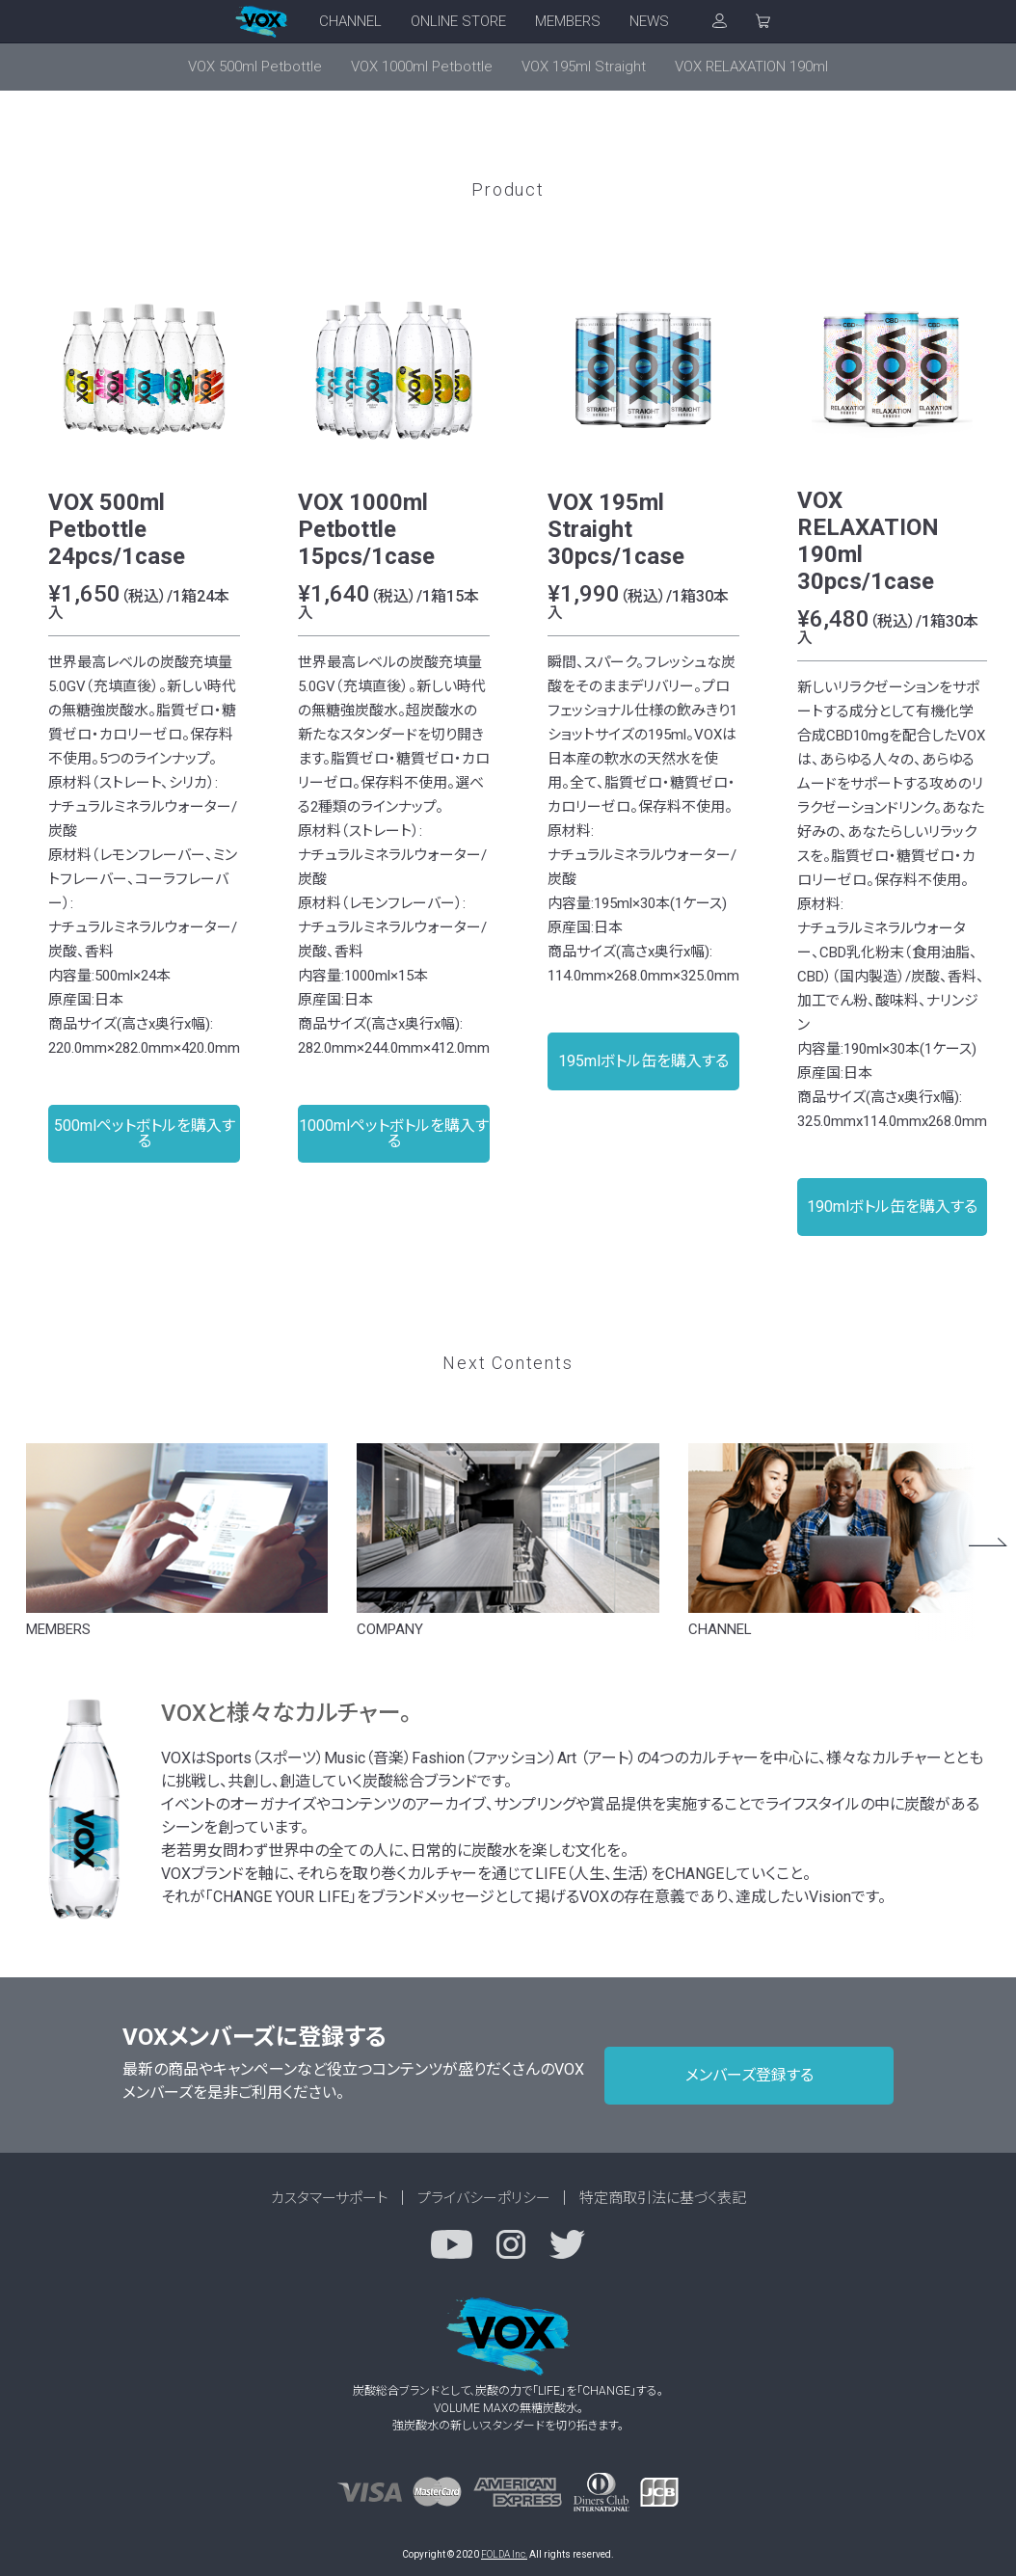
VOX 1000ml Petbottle (422, 66)
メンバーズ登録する (749, 2075)
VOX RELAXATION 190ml (751, 66)
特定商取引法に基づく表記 (662, 2198)
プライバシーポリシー (483, 2198)
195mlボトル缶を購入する (643, 1061)
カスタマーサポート (329, 2198)
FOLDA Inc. (504, 2554)
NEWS (649, 21)
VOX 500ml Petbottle (255, 66)
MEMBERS (568, 21)
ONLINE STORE (458, 21)
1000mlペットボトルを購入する (394, 1133)
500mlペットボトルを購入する (144, 1133)
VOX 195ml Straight (583, 66)
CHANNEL (350, 21)
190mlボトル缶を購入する (892, 1206)
